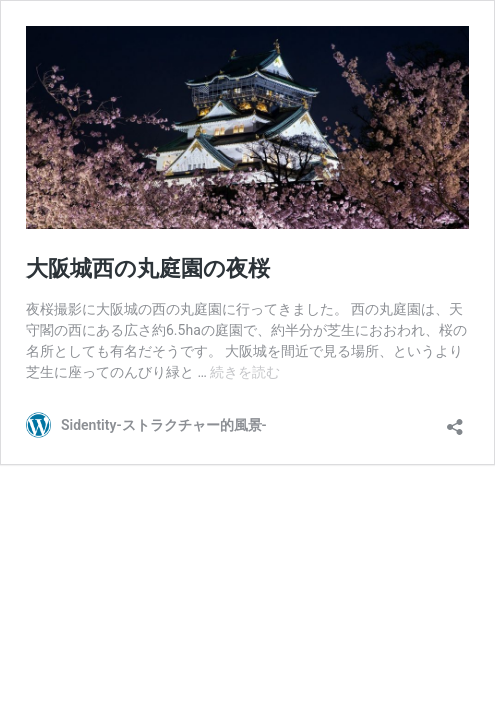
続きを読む (245, 372)
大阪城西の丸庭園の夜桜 (148, 268)
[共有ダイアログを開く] (455, 420)
